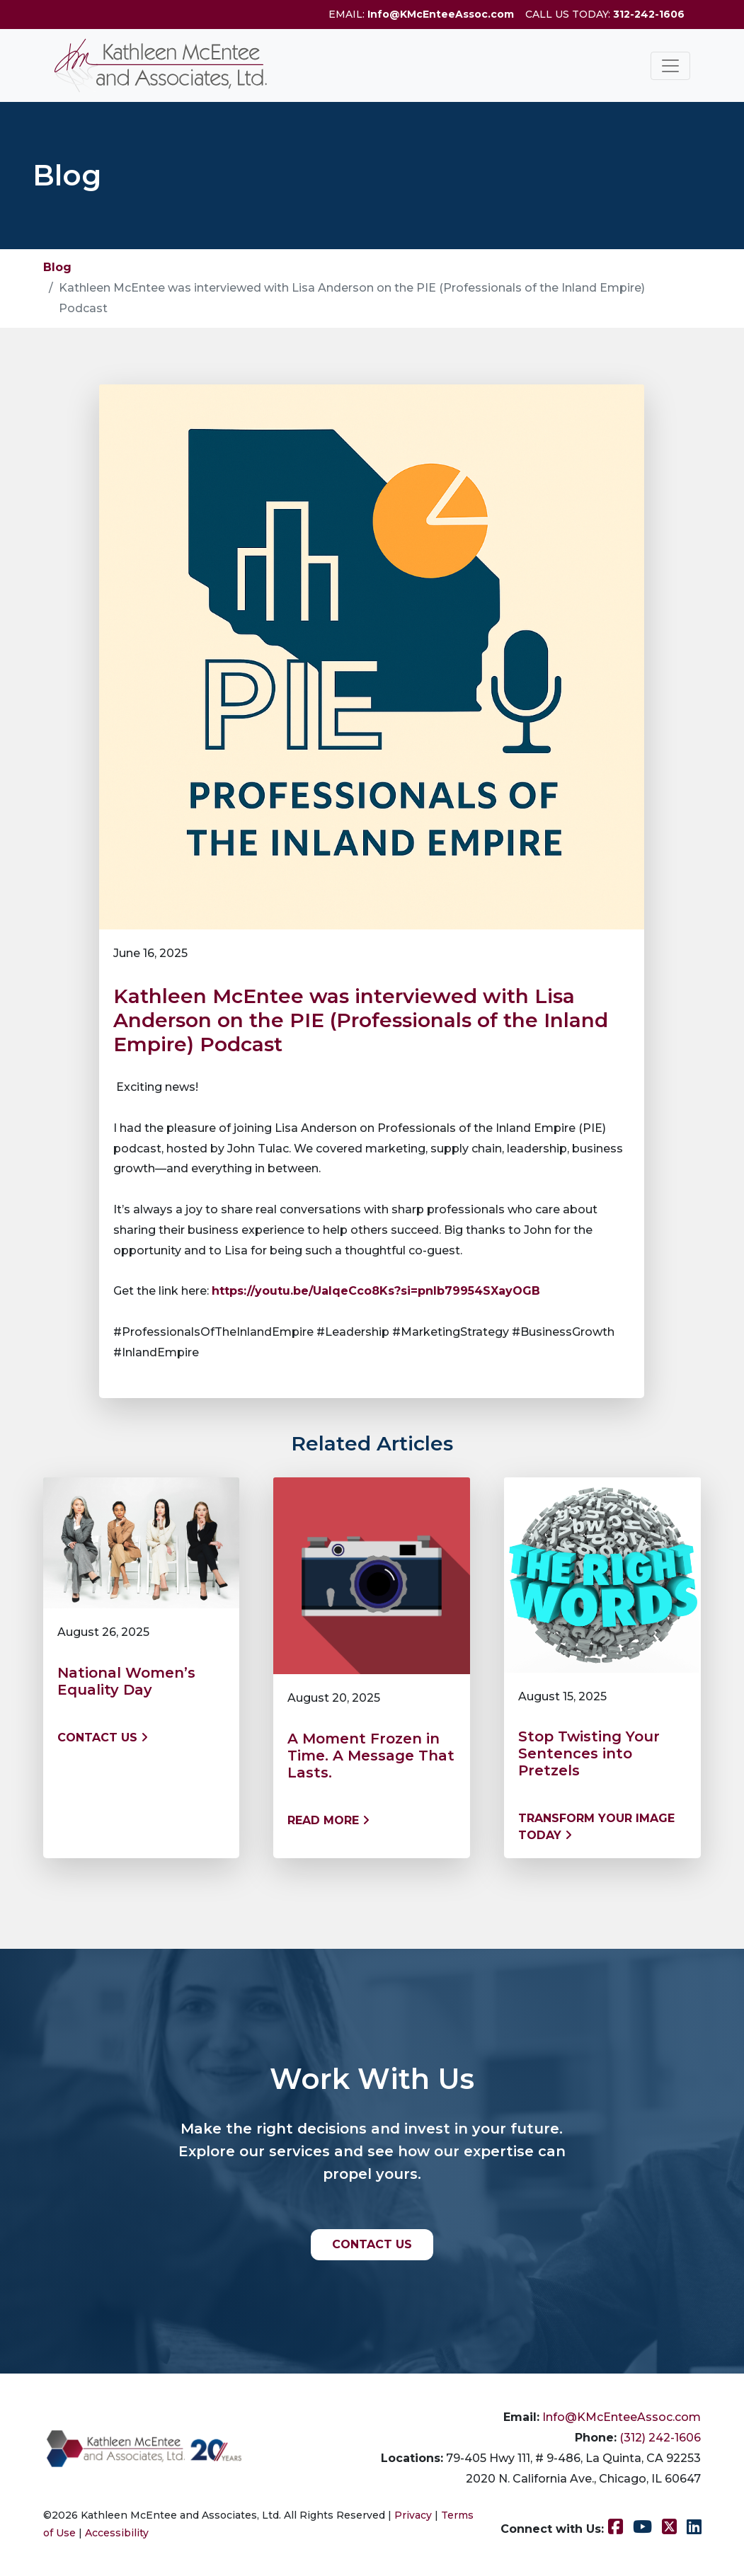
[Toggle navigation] (670, 66)
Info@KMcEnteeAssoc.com (440, 14)
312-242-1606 (649, 14)
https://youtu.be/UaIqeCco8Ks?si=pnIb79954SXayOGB (376, 1291)
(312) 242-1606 (660, 2437)
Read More (328, 1820)
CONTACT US (372, 2244)
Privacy (413, 2515)
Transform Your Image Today (596, 1826)
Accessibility (117, 2532)
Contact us (102, 1737)
